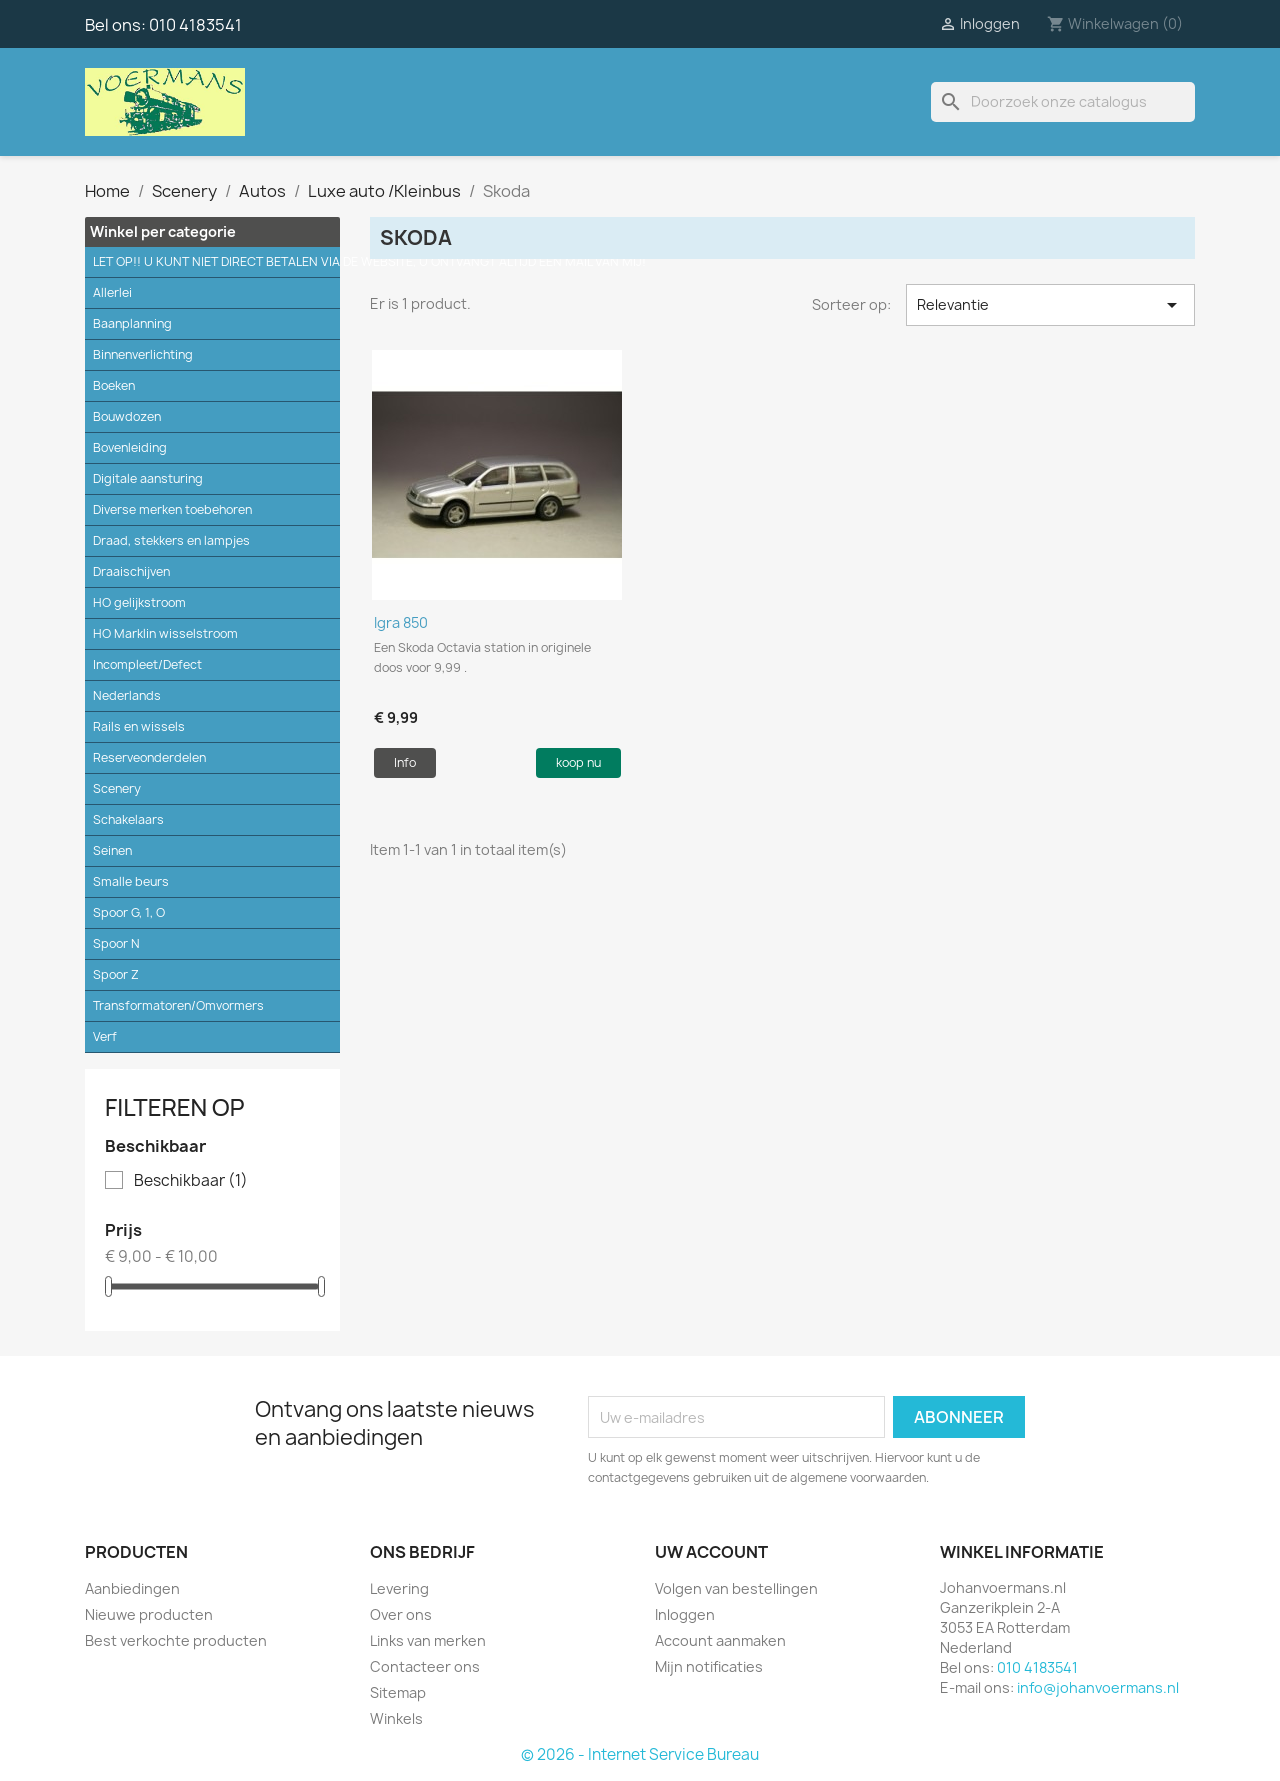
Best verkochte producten (176, 1640)
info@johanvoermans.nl (1098, 1687)
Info (405, 762)
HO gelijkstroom (139, 602)
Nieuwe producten (149, 1614)
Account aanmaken (720, 1640)
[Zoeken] (1063, 102)
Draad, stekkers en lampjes (171, 540)
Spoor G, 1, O (129, 912)
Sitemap (398, 1692)
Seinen (112, 850)
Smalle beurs (131, 881)
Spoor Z (116, 974)
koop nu (578, 762)
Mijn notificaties (709, 1666)
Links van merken (428, 1640)
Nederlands (127, 695)
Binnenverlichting (143, 354)
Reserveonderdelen (149, 757)
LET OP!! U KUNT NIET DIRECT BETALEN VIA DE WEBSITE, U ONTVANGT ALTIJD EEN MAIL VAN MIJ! (216, 261)
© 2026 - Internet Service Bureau (640, 1754)
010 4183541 (195, 25)
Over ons (401, 1614)
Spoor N (116, 943)
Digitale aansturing (148, 478)
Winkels (396, 1718)
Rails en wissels (139, 726)
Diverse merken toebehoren (172, 509)
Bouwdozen (127, 416)
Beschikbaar (191, 1181)
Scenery (117, 788)
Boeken (114, 385)
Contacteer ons (425, 1666)
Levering (399, 1588)
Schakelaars (128, 819)
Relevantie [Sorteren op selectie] (1050, 305)
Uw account (711, 1552)
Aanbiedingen (132, 1588)
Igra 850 (401, 622)
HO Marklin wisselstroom (165, 633)
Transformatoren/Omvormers (178, 1005)
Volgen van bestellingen (736, 1588)
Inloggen (685, 1614)
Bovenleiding (130, 447)
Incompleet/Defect (147, 664)
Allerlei (112, 292)
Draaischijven (131, 571)
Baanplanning (132, 323)
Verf (105, 1036)
